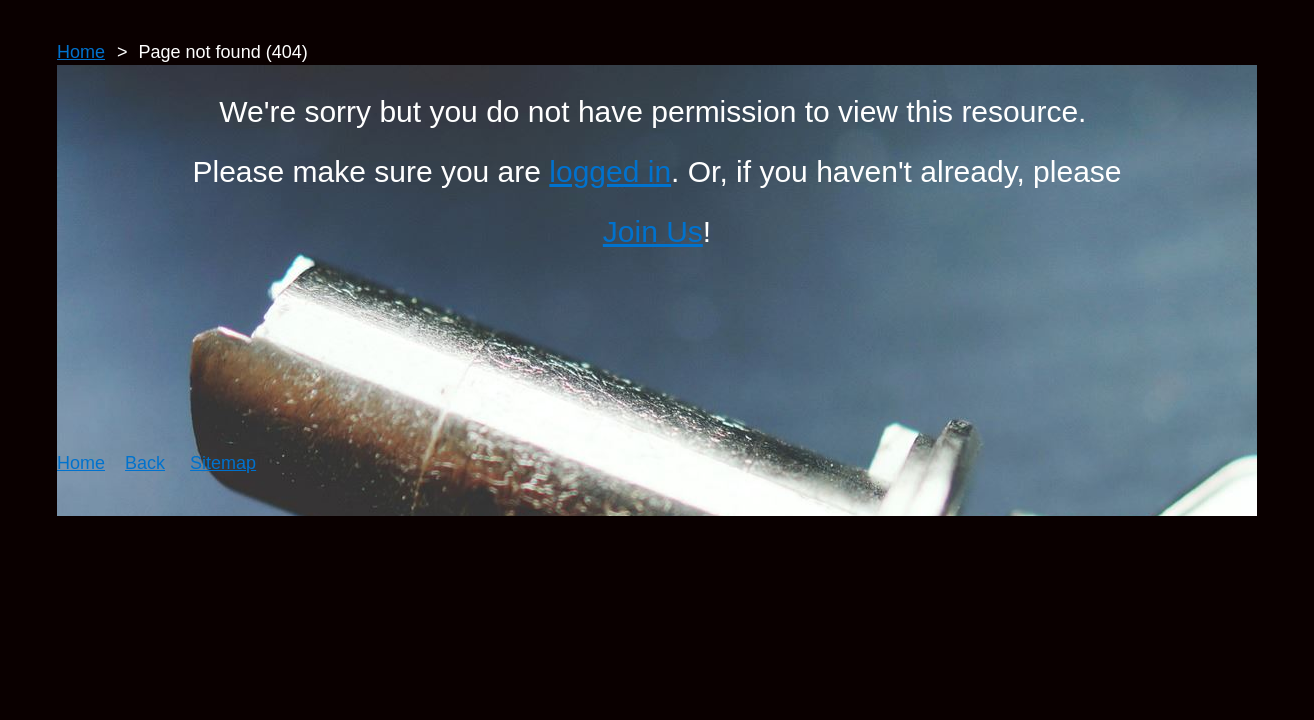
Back (145, 463)
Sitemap (223, 463)
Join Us (653, 231)
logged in (610, 171)
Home (81, 52)
